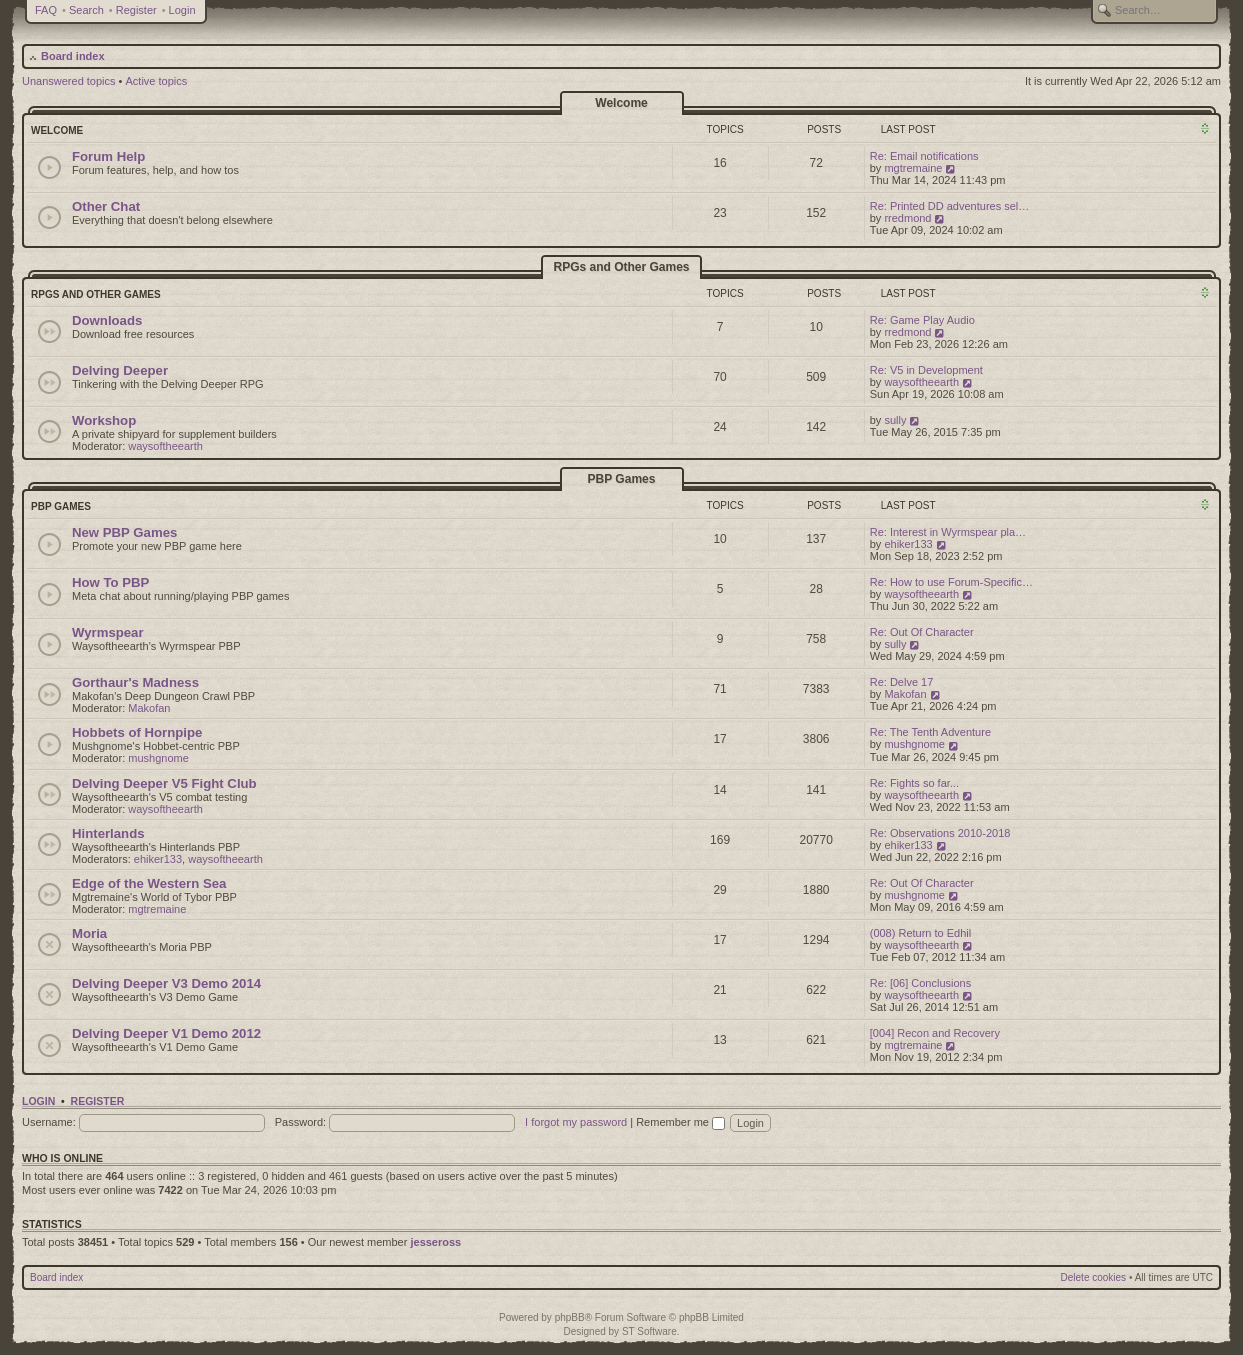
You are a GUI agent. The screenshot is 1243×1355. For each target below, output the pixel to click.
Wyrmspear (108, 632)
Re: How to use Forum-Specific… (951, 582)
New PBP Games (124, 532)
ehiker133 (908, 544)
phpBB (570, 1317)
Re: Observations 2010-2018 (940, 833)
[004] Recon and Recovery (935, 1033)
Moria (89, 933)
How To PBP (110, 582)
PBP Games (622, 479)
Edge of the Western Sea (149, 883)
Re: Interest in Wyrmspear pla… (948, 532)
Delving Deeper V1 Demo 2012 (166, 1033)
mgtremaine (913, 168)
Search (86, 10)
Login (182, 10)
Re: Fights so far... (914, 783)
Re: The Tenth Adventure (930, 732)
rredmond (907, 218)
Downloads (107, 320)
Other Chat (106, 206)
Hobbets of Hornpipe (137, 732)
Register (136, 10)
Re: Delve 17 (902, 682)
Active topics (157, 81)
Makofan (149, 708)
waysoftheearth (921, 382)
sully (895, 420)
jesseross (435, 1242)
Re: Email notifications (924, 156)
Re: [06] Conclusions (921, 983)
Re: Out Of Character (922, 632)
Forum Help (108, 156)
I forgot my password (576, 1122)
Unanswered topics (69, 81)
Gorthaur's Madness (135, 682)
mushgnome (158, 758)
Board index (73, 56)
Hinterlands (108, 833)
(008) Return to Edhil (921, 933)
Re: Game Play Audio (922, 320)
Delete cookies (1094, 1277)
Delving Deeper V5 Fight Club (164, 783)
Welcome (621, 103)
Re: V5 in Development (926, 370)
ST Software (649, 1331)
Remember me (680, 1122)
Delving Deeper (120, 370)
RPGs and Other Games (621, 267)
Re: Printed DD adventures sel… (950, 206)
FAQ (46, 10)
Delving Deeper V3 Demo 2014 (166, 983)
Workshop (104, 420)
